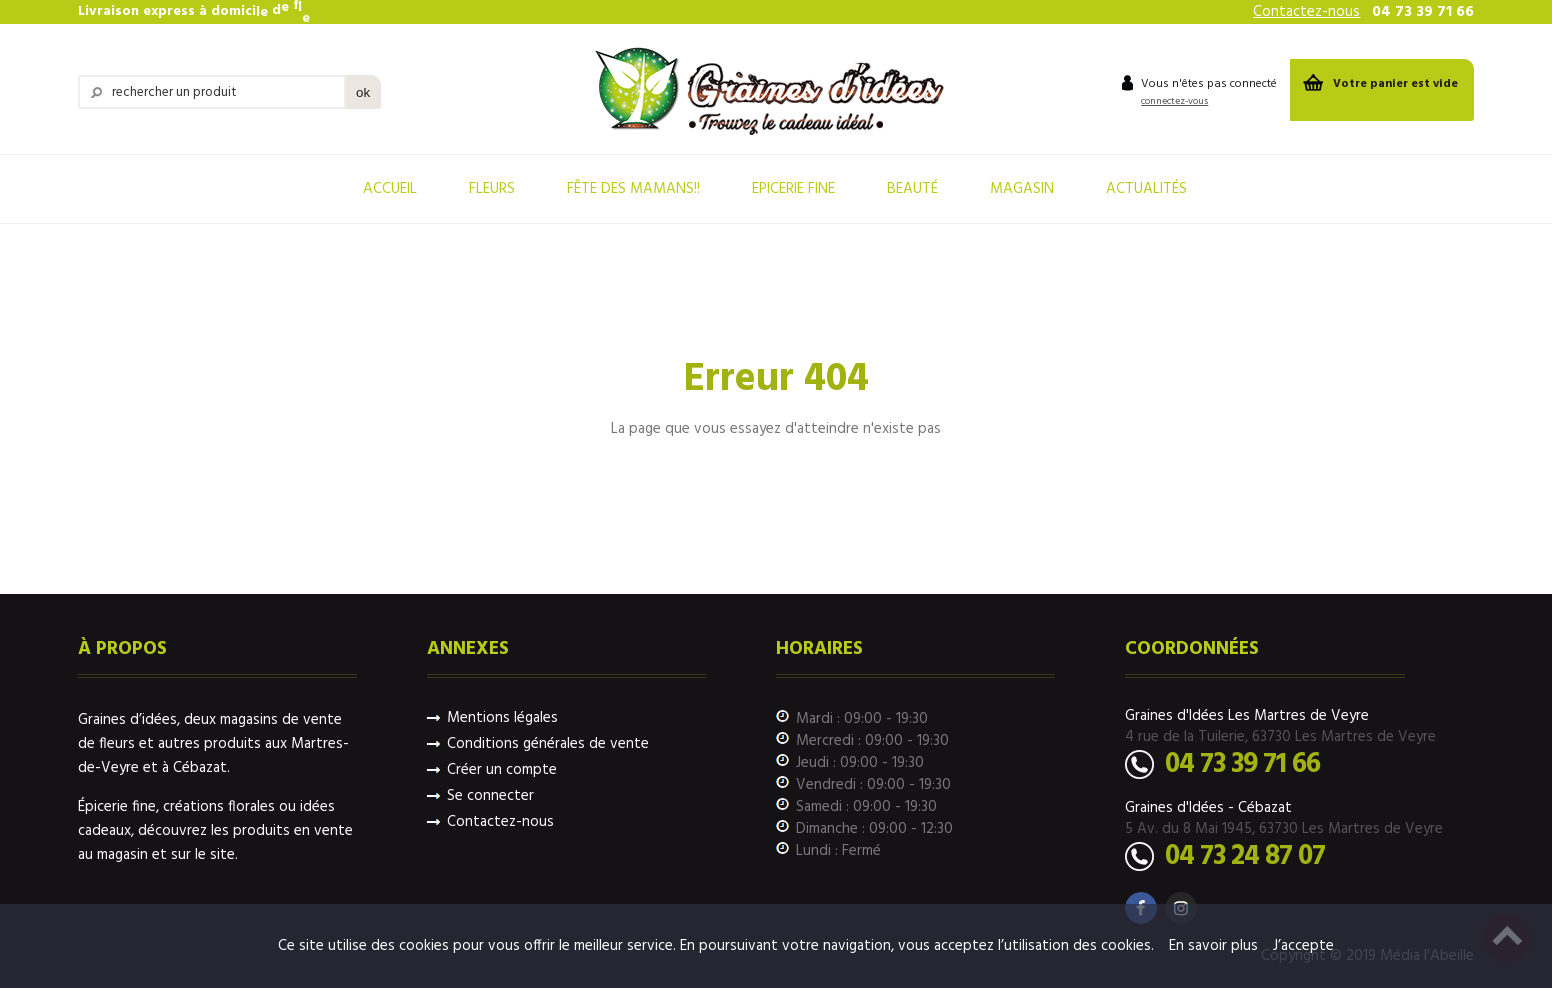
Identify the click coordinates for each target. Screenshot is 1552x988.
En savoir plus (1213, 946)
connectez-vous (1174, 101)
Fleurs (492, 189)
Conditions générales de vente (548, 744)
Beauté (912, 189)
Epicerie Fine (793, 189)
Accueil (390, 189)
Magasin (1022, 189)
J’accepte (1303, 946)
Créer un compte (502, 770)
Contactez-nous (1306, 12)
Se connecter (490, 796)
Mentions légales (502, 718)
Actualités (1146, 189)
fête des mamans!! (633, 189)
